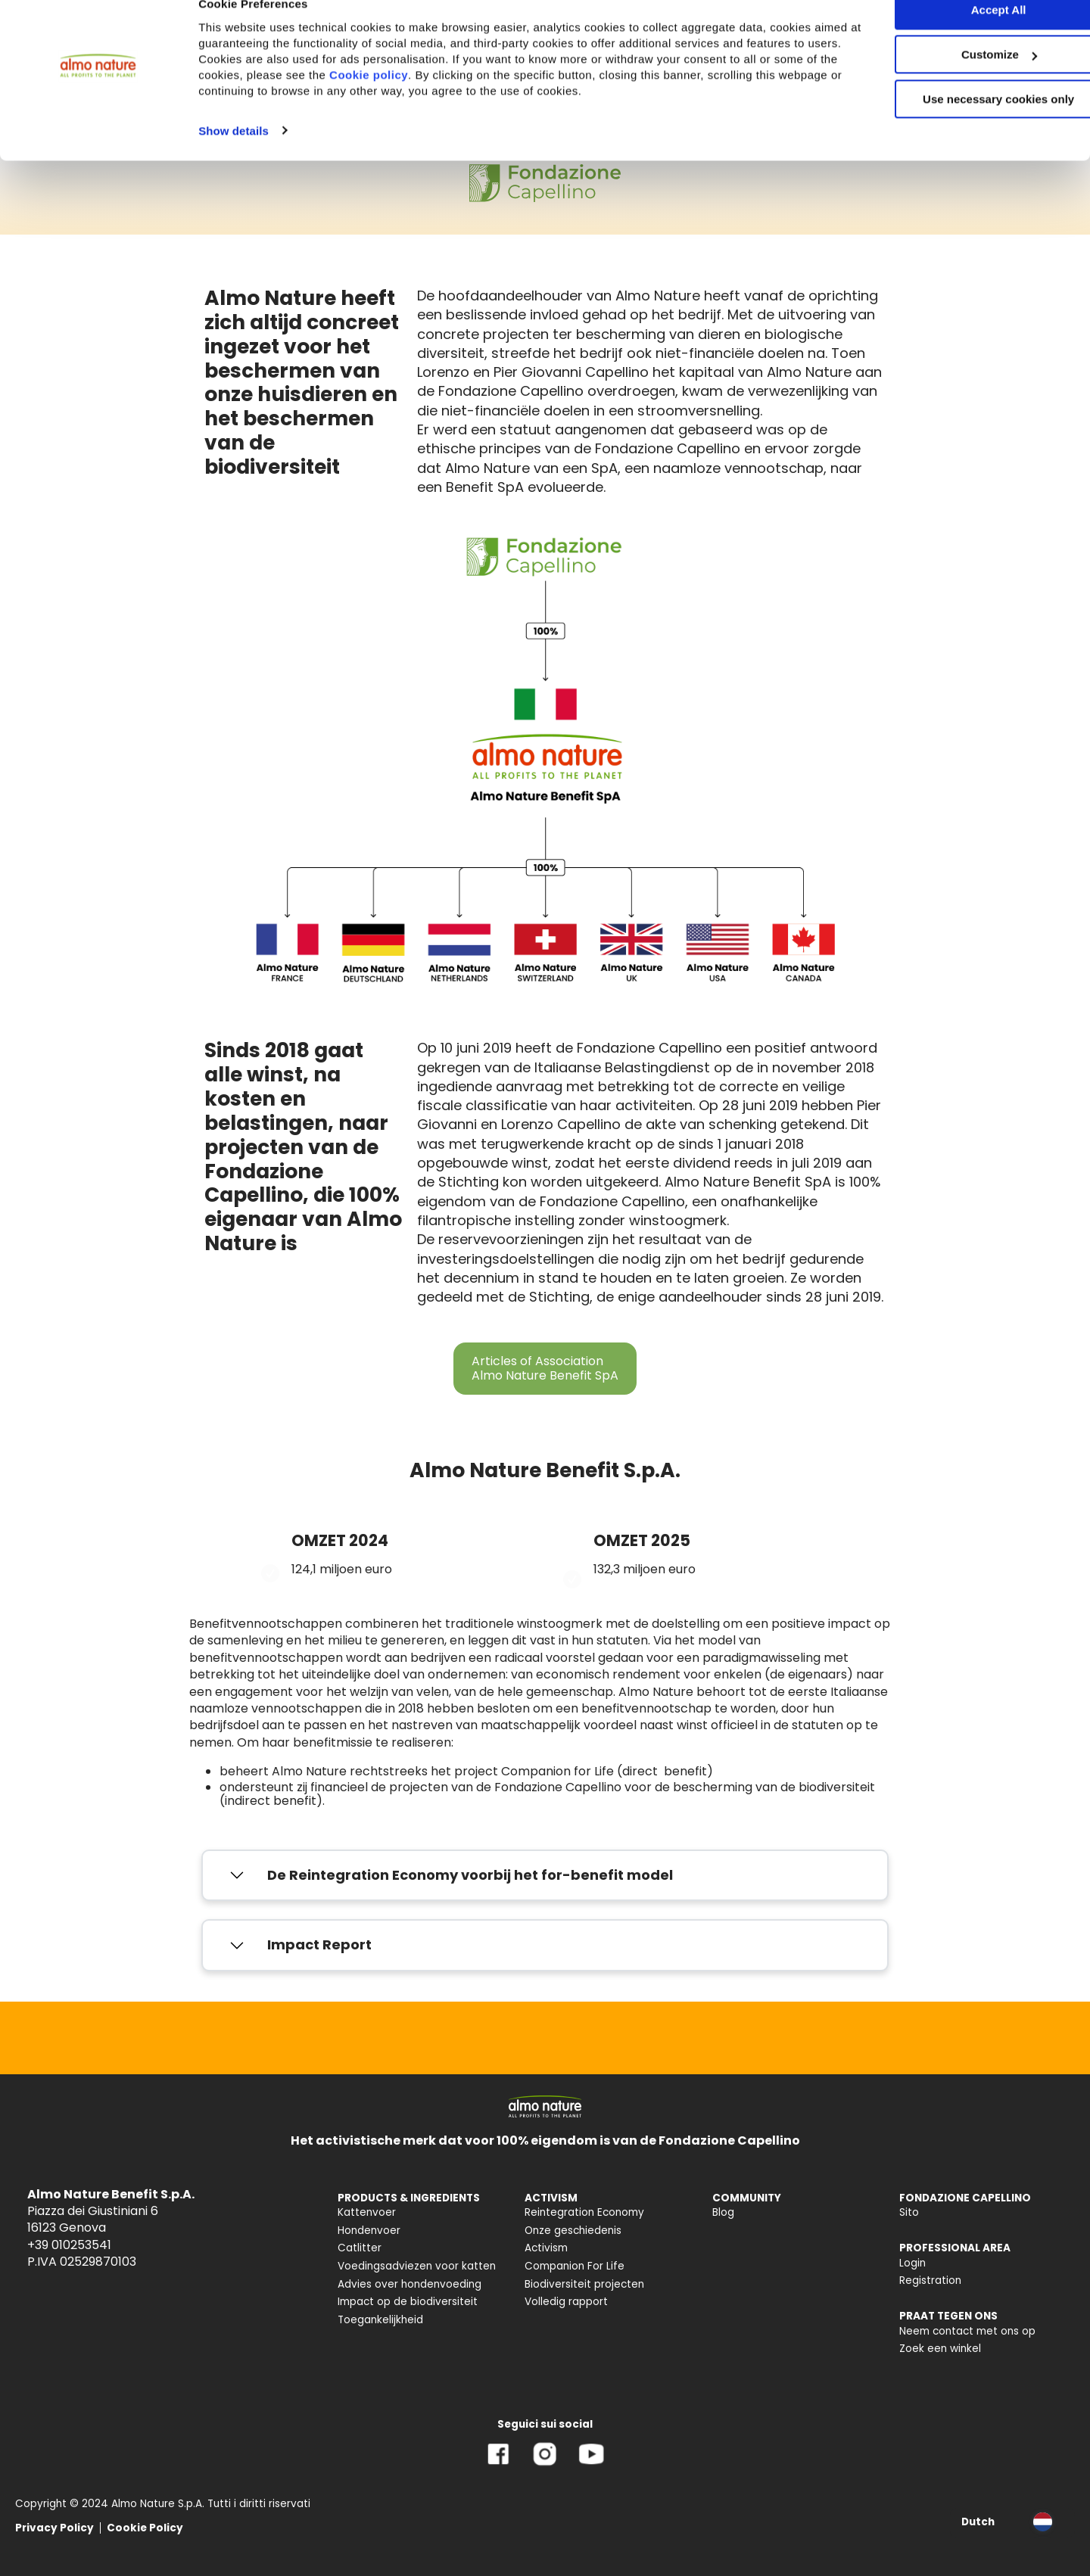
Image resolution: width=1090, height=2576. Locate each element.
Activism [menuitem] (546, 2248)
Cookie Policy (145, 2528)
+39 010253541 (69, 2245)
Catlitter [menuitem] (360, 2248)
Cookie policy (466, 101)
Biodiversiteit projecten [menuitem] (584, 2284)
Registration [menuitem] (930, 2280)
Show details (233, 157)
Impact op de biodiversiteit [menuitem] (408, 2301)
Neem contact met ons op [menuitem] (967, 2331)
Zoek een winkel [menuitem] (940, 2348)
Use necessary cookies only (963, 126)
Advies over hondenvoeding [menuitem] (409, 2284)
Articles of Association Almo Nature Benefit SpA (545, 1367)
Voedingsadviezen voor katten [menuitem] (417, 2266)
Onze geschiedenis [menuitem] (573, 2230)
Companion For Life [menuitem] (574, 2266)
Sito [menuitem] (909, 2212)
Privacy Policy (54, 2528)
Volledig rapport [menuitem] (566, 2301)
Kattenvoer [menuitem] (367, 2212)
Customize (964, 82)
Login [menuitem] (912, 2263)
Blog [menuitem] (723, 2212)
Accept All (964, 37)
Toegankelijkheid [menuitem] (380, 2320)
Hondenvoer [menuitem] (369, 2230)
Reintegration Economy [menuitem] (584, 2212)
